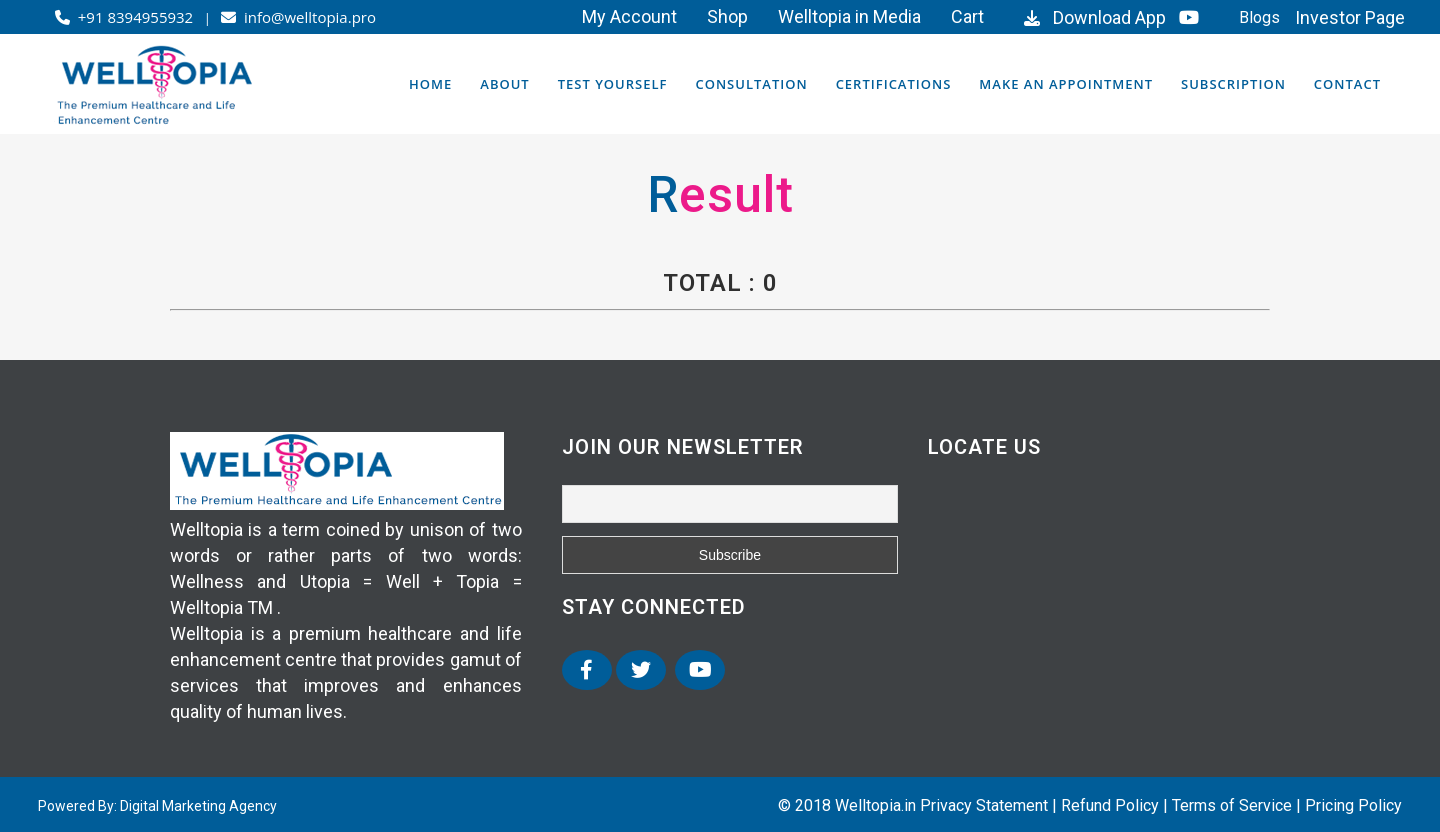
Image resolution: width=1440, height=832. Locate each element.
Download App (1092, 17)
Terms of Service (1232, 805)
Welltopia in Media (849, 16)
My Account (629, 16)
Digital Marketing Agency (198, 806)
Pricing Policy (1353, 805)
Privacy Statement (984, 805)
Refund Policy (1110, 805)
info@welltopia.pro (298, 17)
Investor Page (1350, 17)
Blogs (1259, 17)
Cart (967, 16)
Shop (727, 16)
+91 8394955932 (126, 17)
